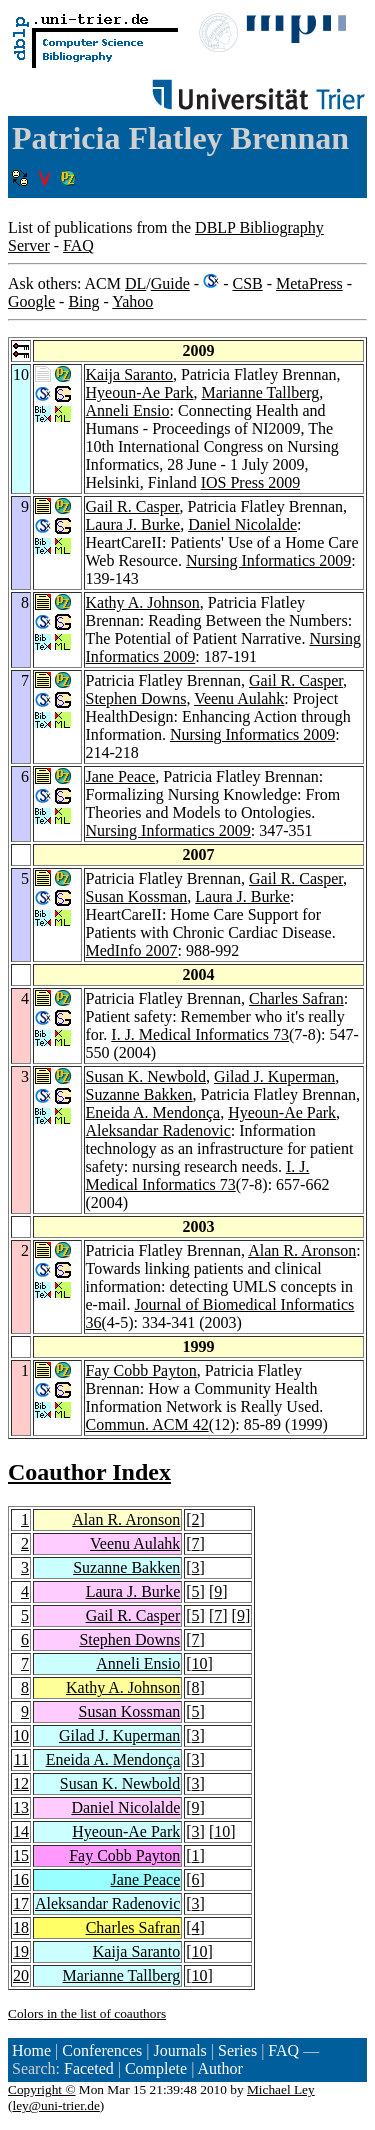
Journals (179, 2050)
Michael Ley (281, 2089)
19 (21, 1951)
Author (219, 2068)
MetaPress (309, 283)
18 (21, 1927)
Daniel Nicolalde (242, 524)
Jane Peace (121, 776)
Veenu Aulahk (239, 698)
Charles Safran (296, 998)
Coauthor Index (89, 1472)
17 (21, 1903)
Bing (83, 301)
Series (237, 2050)
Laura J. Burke (133, 524)
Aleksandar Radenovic (158, 1130)
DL (135, 283)
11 (21, 1759)
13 (21, 1807)
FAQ (78, 245)
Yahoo (132, 301)
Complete (156, 2068)
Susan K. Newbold (146, 1076)
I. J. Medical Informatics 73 (200, 1034)
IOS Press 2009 (251, 482)
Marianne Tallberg (260, 392)
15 (21, 1855)
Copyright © (42, 2089)
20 (21, 1975)
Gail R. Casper (133, 506)
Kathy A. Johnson (143, 602)
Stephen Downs (136, 698)
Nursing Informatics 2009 (268, 560)
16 (21, 1879)
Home (31, 2050)
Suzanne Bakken (139, 1094)
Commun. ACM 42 (147, 1424)
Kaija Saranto (130, 374)
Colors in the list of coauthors (87, 2013)
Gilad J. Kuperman (274, 1076)
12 (21, 1783)
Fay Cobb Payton (141, 1370)
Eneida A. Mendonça (153, 1112)
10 (200, 1663)
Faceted (89, 2068)
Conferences (102, 2050)
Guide (170, 283)
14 (21, 1831)
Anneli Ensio (128, 410)
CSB (247, 283)
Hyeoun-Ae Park (140, 392)
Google (31, 301)
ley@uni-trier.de (55, 2105)
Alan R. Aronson (302, 1250)
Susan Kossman (137, 896)
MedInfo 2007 (132, 950)
